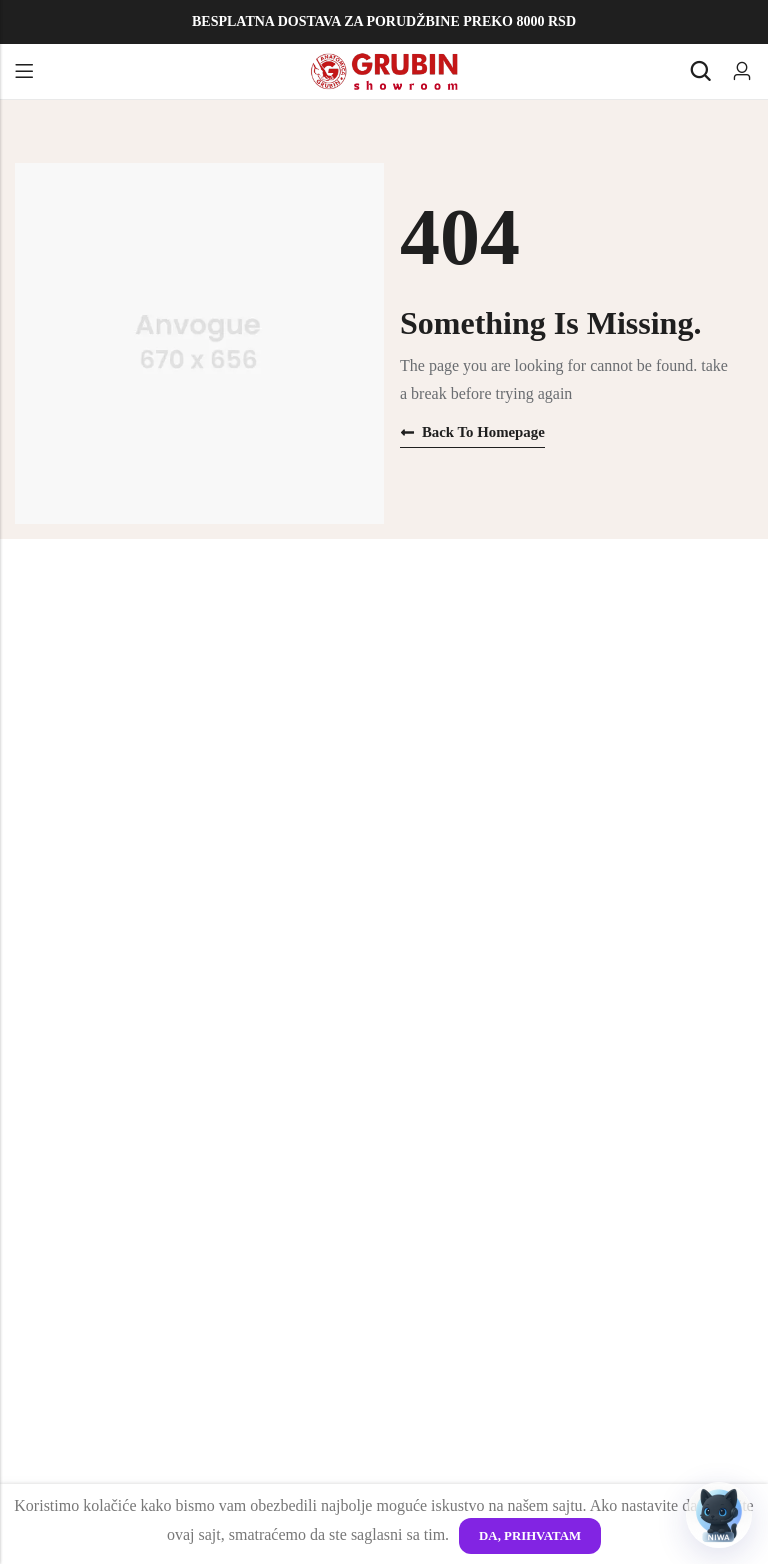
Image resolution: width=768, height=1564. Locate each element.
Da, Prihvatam (529, 1535)
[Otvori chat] (719, 1515)
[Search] (700, 71)
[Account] (742, 71)
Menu (24, 72)
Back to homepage (473, 432)
